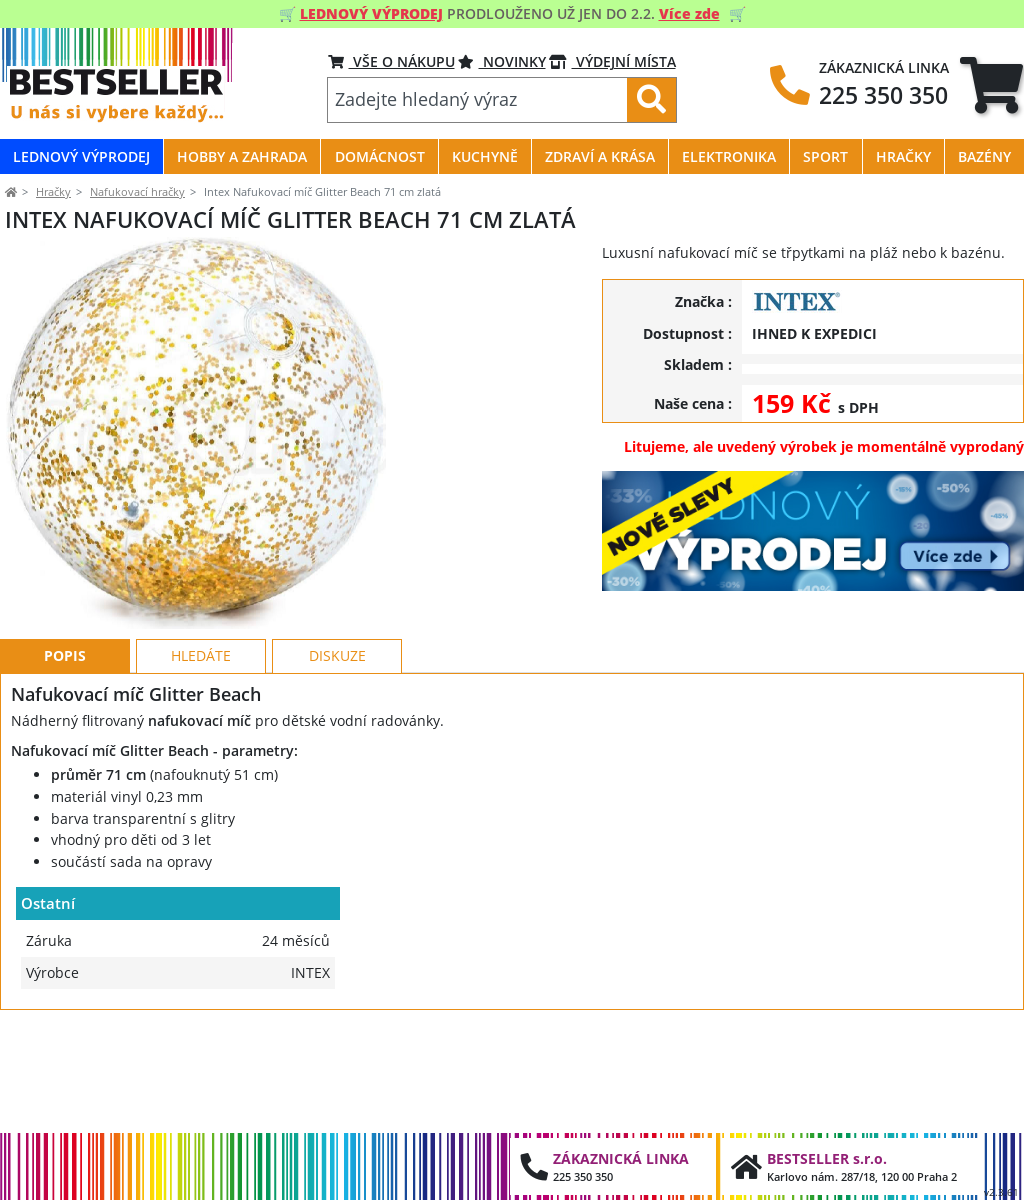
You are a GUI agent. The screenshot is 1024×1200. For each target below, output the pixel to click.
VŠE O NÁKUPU (391, 61)
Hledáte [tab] (201, 763)
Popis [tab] (65, 763)
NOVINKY (502, 61)
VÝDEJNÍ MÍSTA (612, 61)
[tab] (991, 85)
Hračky (53, 191)
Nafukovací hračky (137, 191)
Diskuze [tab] (337, 763)
